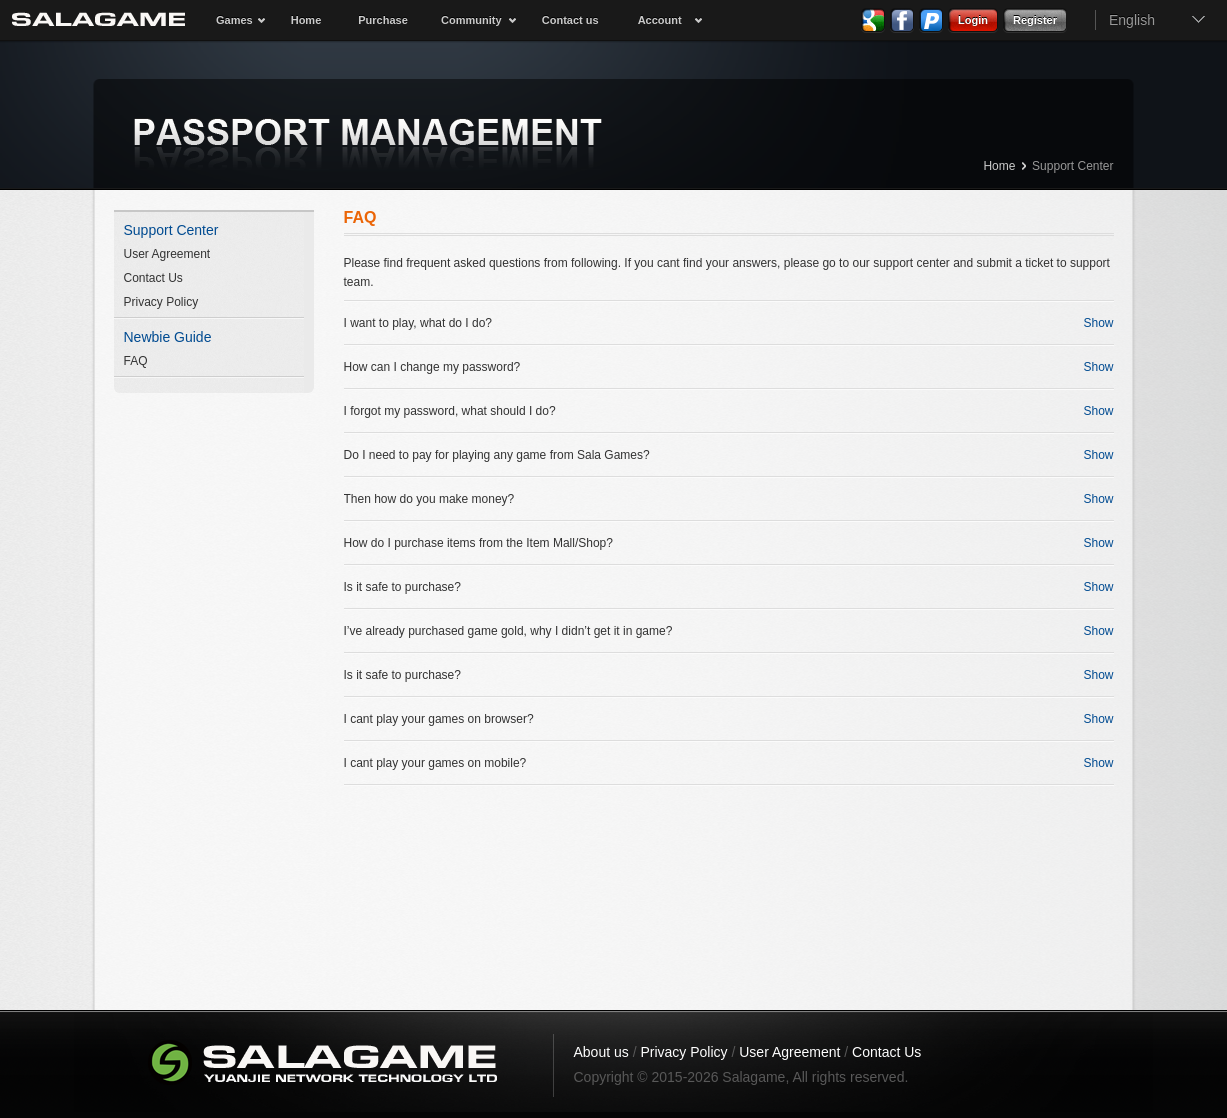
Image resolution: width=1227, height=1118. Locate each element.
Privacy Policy (161, 302)
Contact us (570, 20)
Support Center (1072, 166)
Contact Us (153, 278)
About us (601, 1052)
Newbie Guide (168, 337)
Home (306, 20)
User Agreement (167, 254)
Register (1035, 20)
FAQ (136, 361)
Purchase (383, 20)
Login (973, 20)
